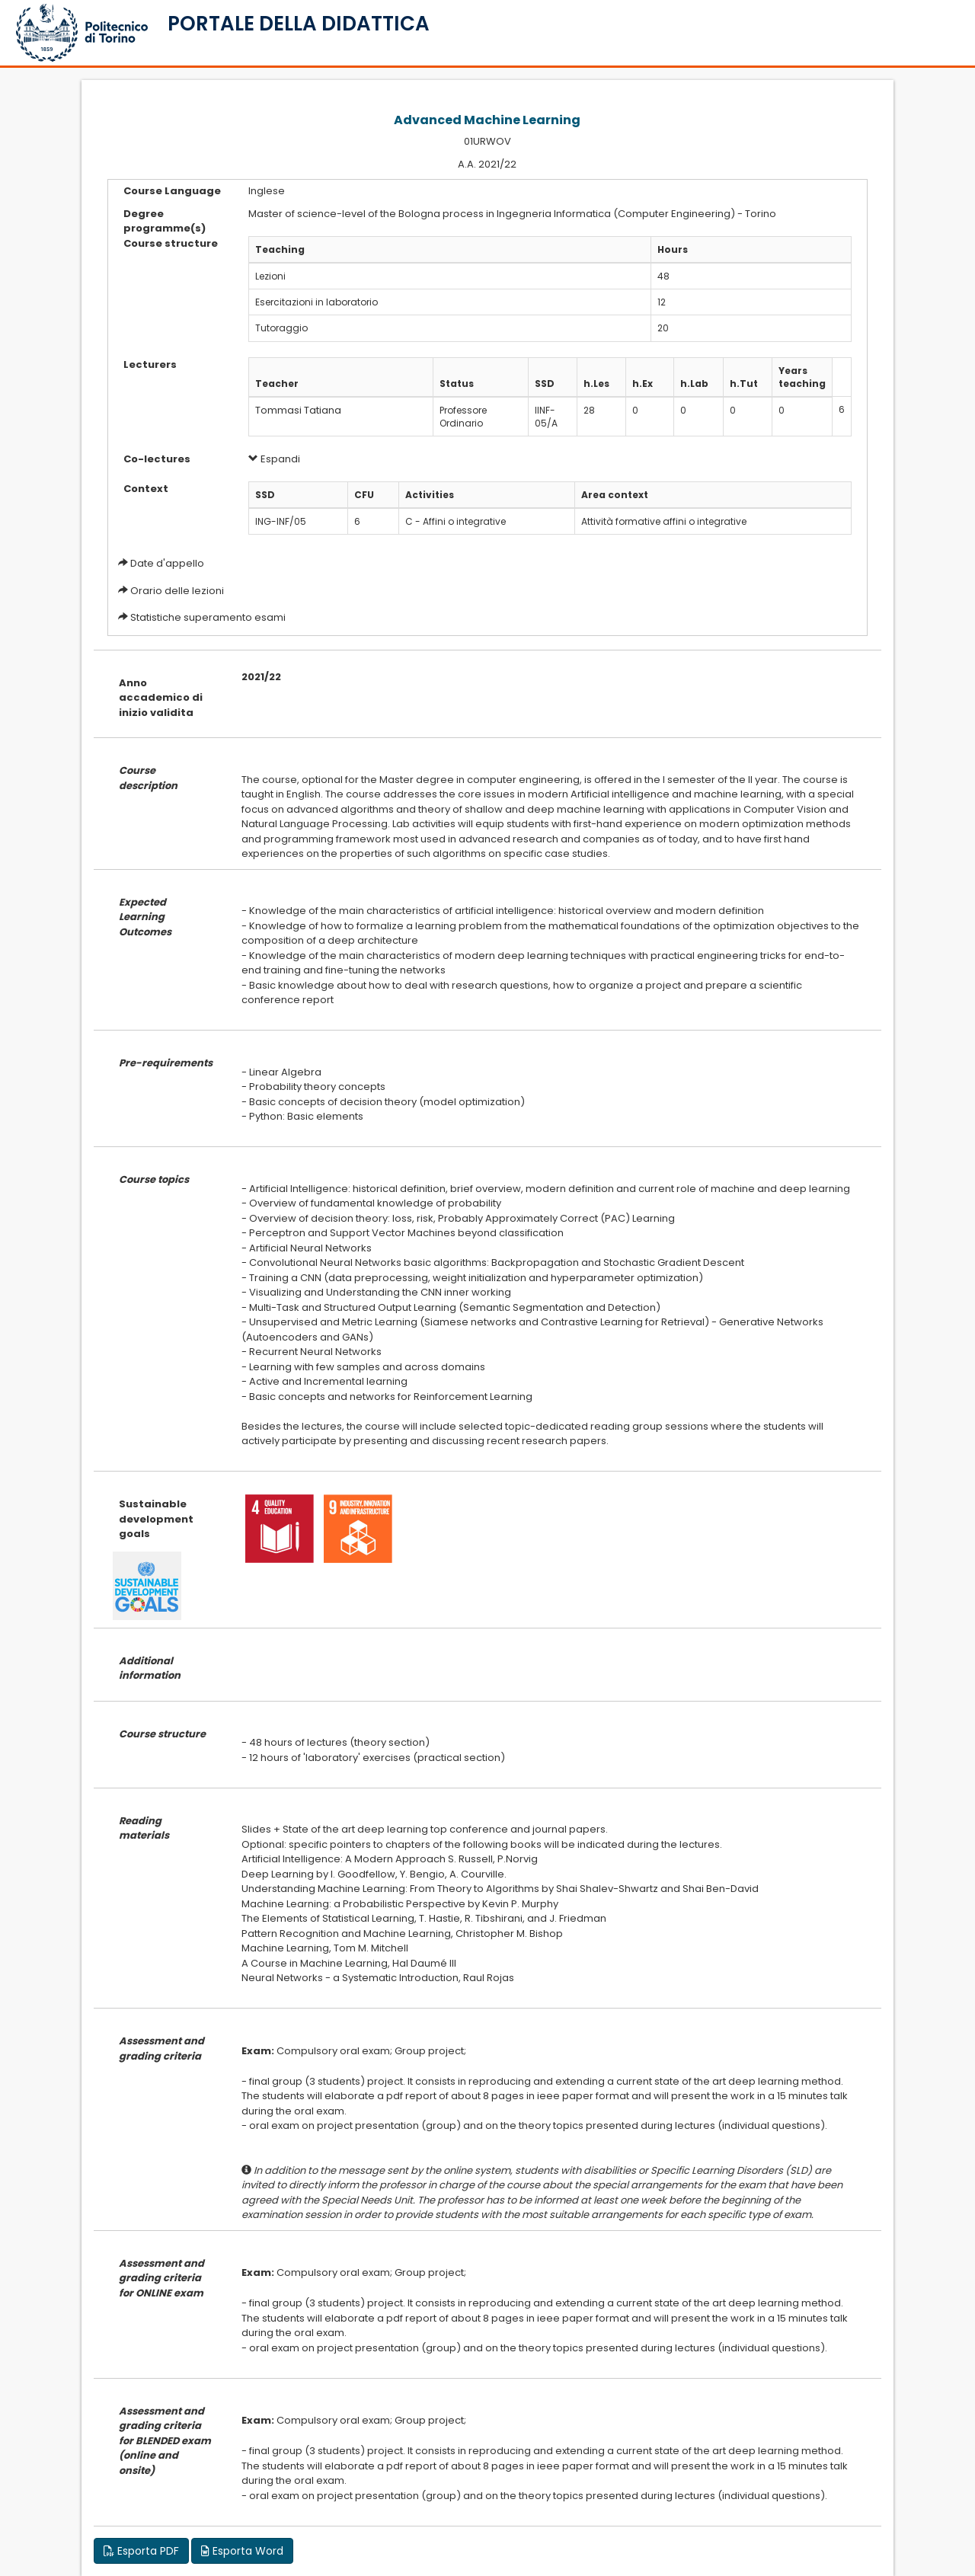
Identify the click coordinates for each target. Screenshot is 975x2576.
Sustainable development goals (156, 1519)
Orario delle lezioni (177, 590)
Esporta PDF (141, 2550)
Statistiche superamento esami (208, 617)
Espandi (274, 459)
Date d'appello (167, 563)
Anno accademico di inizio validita (161, 698)
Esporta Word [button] (242, 2550)
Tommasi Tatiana (298, 410)
